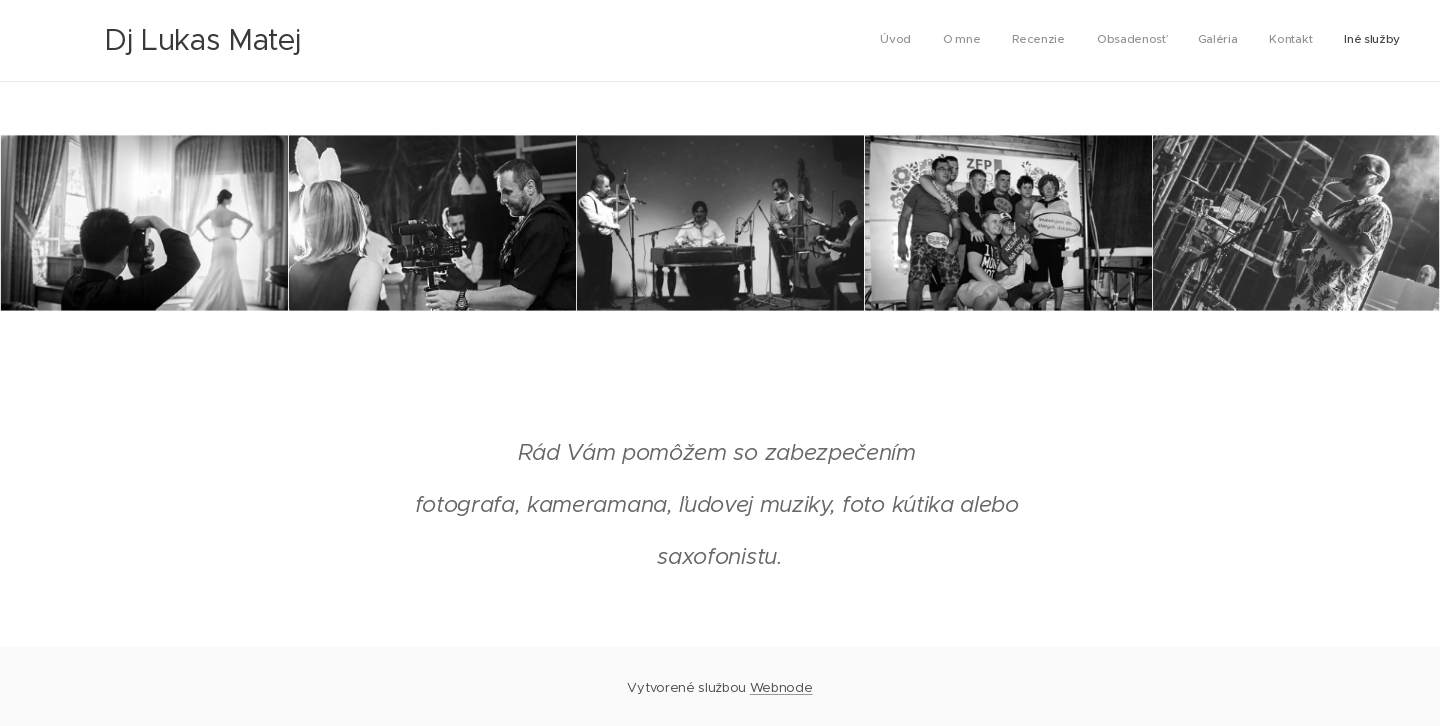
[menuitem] (1213, 41)
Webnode (781, 687)
